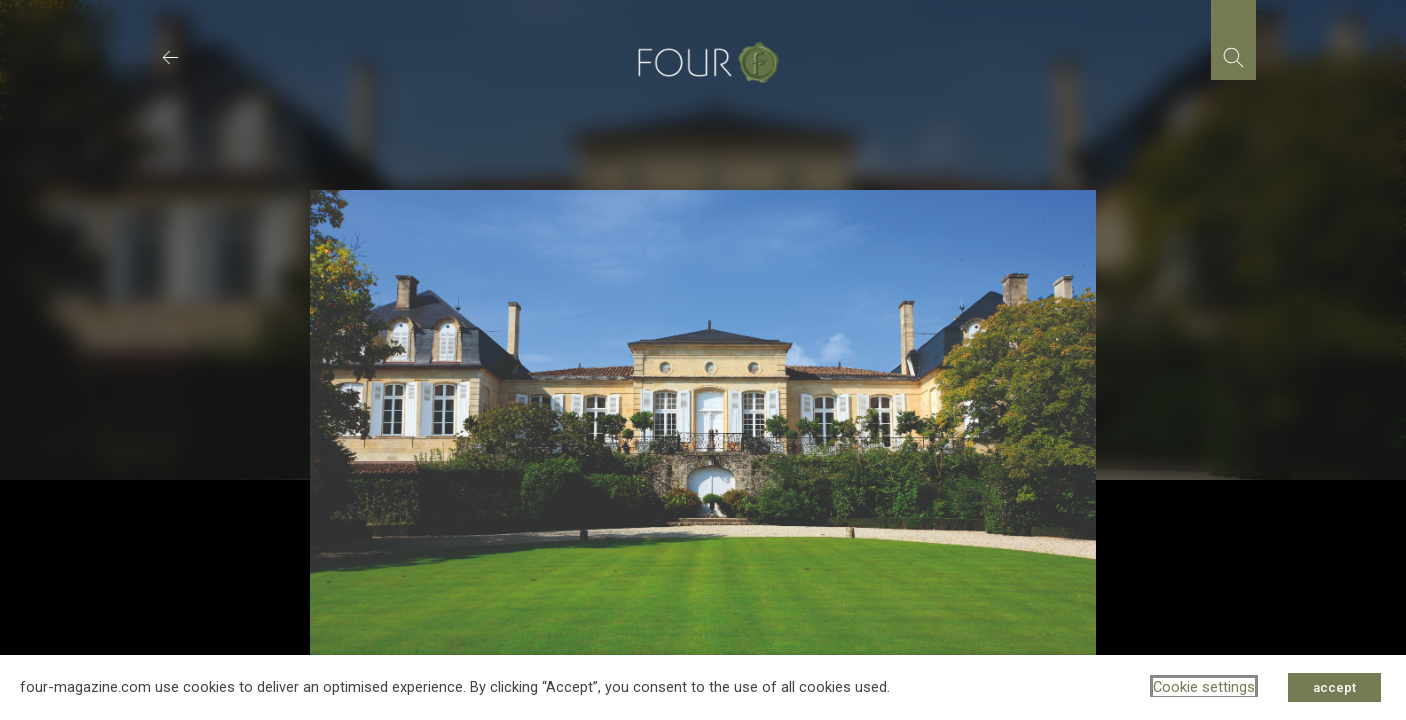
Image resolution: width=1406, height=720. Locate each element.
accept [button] (1334, 687)
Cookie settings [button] (1204, 687)
